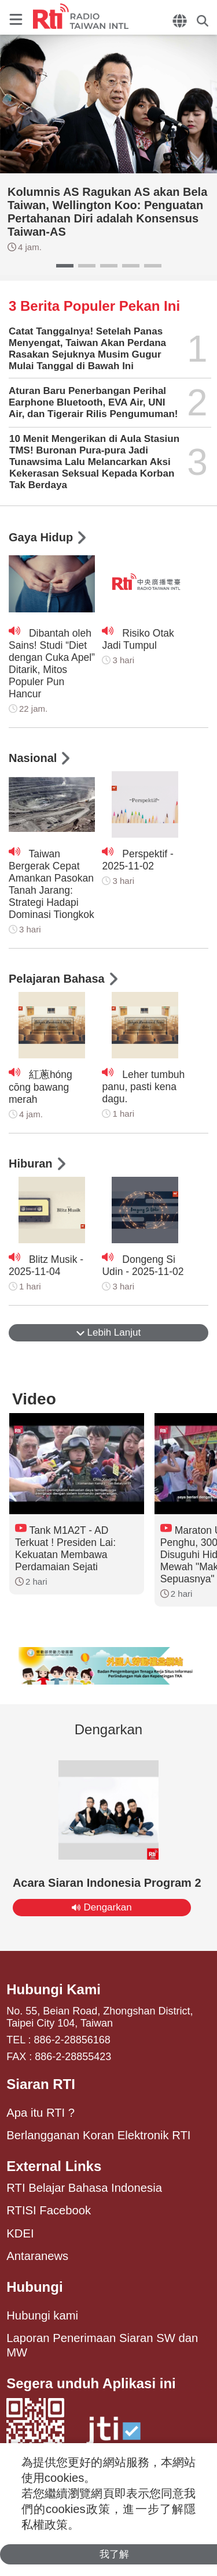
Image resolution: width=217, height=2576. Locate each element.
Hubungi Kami (53, 1989)
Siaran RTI (40, 2084)
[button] (64, 265)
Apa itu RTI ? (40, 2112)
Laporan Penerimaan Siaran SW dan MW (102, 2345)
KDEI (20, 2233)
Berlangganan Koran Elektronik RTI (98, 2135)
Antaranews (37, 2256)
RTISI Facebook (48, 2210)
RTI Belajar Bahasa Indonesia (84, 2187)
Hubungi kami (42, 2315)
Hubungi (34, 2287)
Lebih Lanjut (108, 1332)
